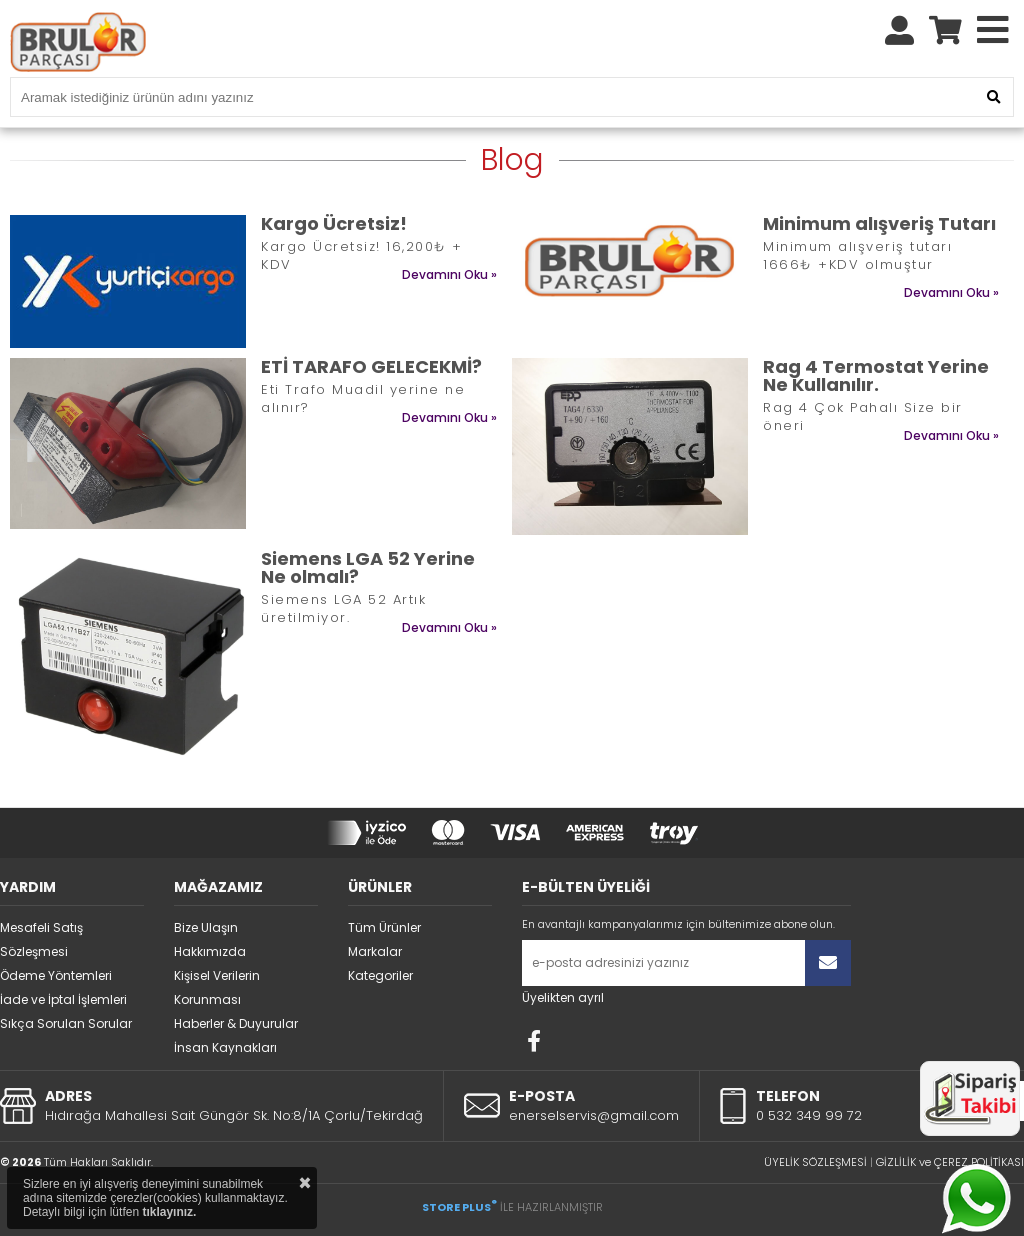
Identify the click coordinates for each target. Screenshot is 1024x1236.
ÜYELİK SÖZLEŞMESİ (815, 1162)
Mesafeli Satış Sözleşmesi (41, 939)
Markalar (375, 951)
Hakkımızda (210, 951)
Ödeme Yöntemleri (56, 975)
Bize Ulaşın (206, 927)
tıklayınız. (169, 1212)
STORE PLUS (459, 1207)
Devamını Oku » (449, 274)
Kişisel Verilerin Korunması (217, 987)
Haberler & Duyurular (236, 1023)
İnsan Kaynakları (225, 1047)
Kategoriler (380, 975)
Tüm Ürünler (384, 927)
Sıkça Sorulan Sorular (66, 1023)
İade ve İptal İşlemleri (63, 999)
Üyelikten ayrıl (563, 997)
